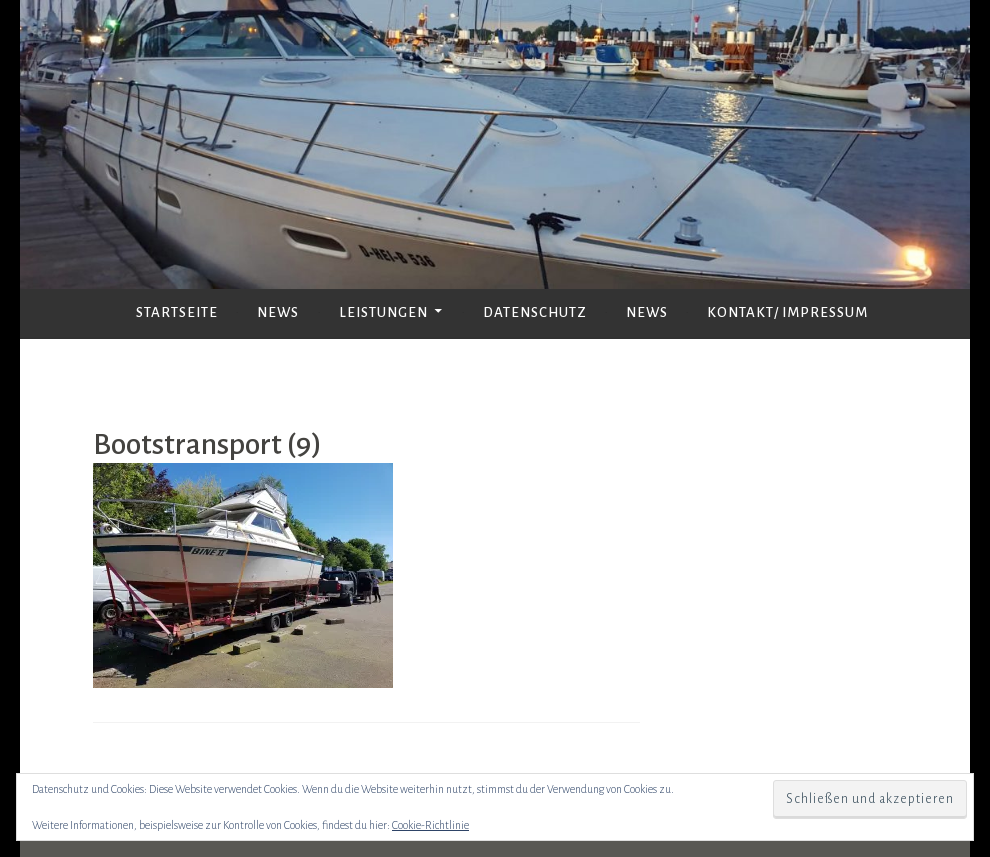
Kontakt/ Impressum (787, 312)
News (278, 312)
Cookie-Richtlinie (430, 825)
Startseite (177, 312)
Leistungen (383, 312)
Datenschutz (535, 312)
